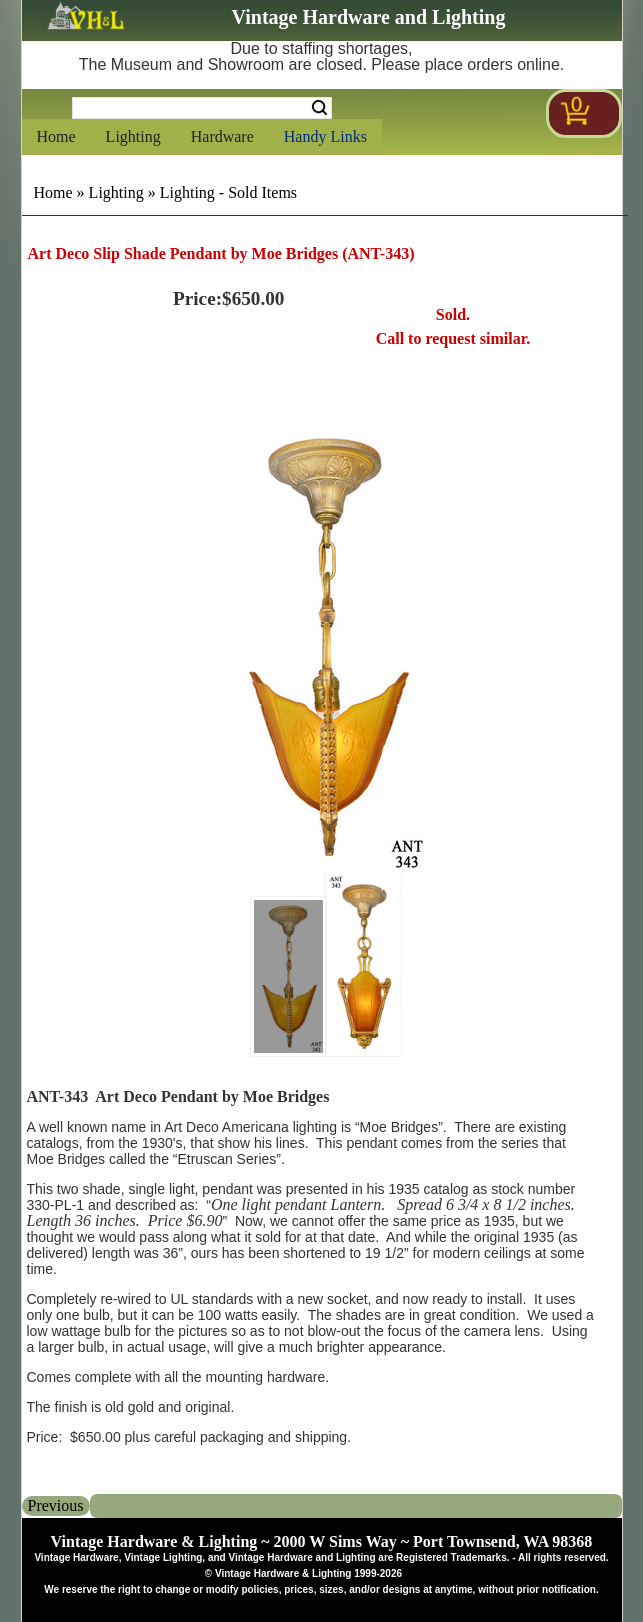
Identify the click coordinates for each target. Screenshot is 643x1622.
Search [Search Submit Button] (319, 108)
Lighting (133, 136)
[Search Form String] (202, 108)
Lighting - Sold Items (228, 192)
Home (56, 136)
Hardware (222, 136)
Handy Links (325, 136)
